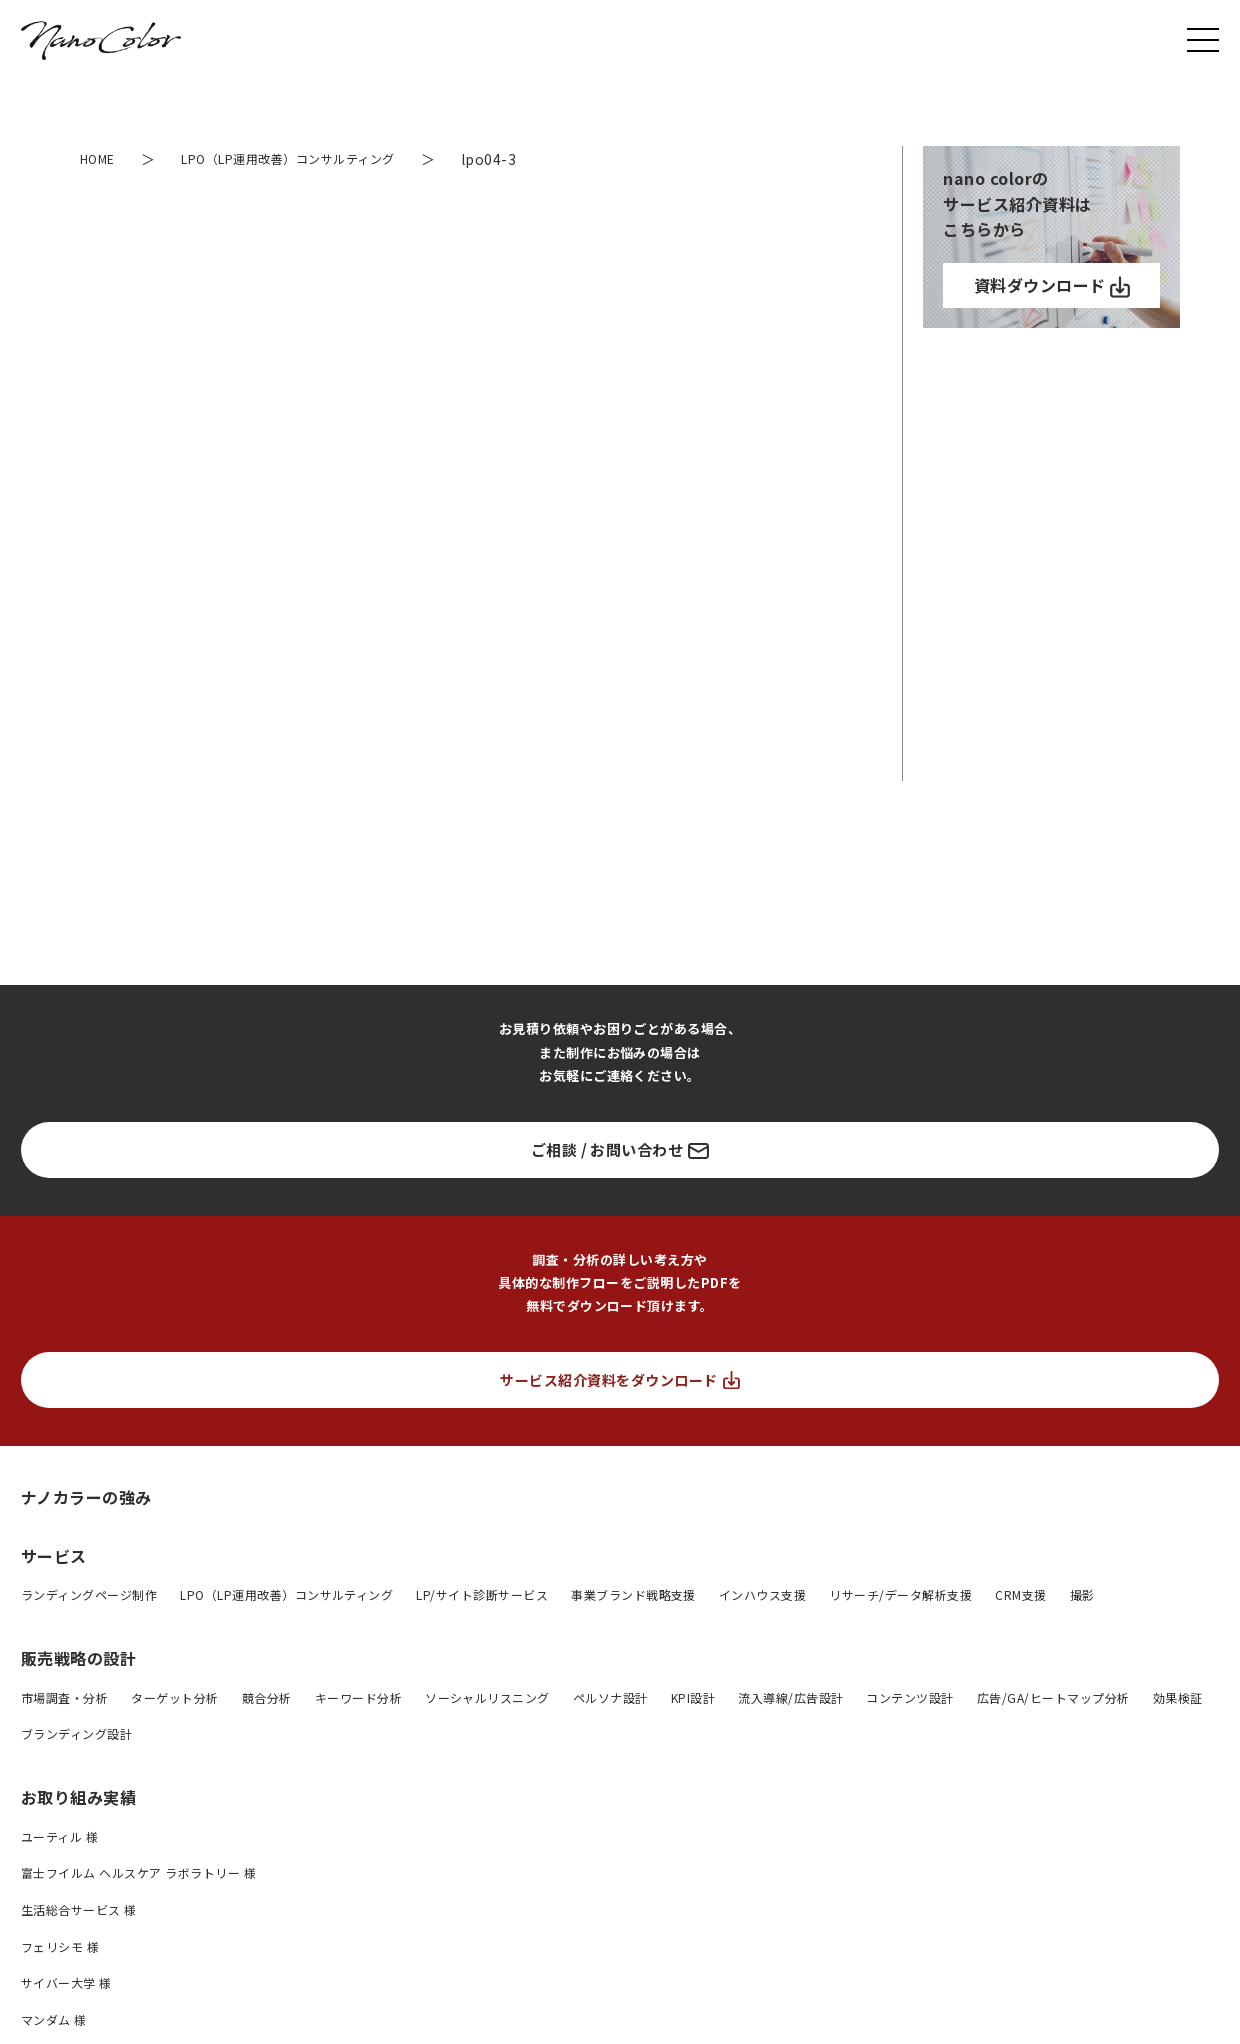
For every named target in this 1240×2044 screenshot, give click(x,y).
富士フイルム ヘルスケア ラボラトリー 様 (138, 1872)
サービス (54, 1556)
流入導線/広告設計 (790, 1697)
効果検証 (1178, 1697)
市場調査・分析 (64, 1697)
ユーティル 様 (59, 1836)
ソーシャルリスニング (487, 1697)
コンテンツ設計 (909, 1697)
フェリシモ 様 (60, 1946)
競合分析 (267, 1697)
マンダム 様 (54, 2019)
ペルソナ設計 (610, 1697)
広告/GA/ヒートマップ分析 (1053, 1697)
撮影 (1082, 1594)
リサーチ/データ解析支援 (900, 1594)
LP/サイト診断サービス (482, 1594)
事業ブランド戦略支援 (633, 1594)
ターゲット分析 (174, 1697)
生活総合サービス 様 (79, 1909)
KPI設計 (693, 1697)
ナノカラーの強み (86, 1496)
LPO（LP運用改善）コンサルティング (286, 1594)
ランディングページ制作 (89, 1594)
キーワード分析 (358, 1697)
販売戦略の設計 (78, 1658)
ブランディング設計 (76, 1733)
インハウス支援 (762, 1594)
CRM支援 (1020, 1594)
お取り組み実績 (78, 1797)
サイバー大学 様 (66, 1982)
